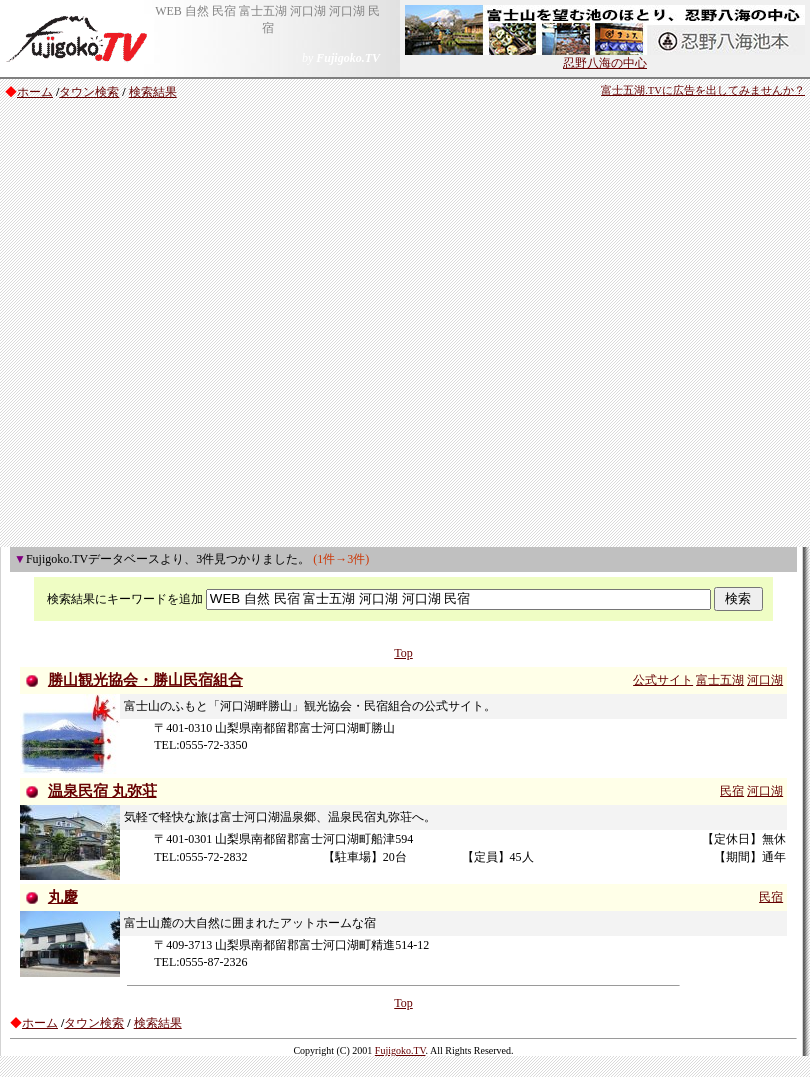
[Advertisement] (210, 326)
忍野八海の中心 (605, 57)
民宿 (732, 791)
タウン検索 (89, 92)
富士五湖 (720, 680)
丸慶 (63, 897)
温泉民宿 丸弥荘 (102, 791)
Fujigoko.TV (400, 1050)
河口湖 (765, 680)
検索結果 (153, 92)
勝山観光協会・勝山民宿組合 (145, 680)
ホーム (35, 92)
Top (403, 653)
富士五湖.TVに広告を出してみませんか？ (703, 90)
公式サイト (663, 680)
